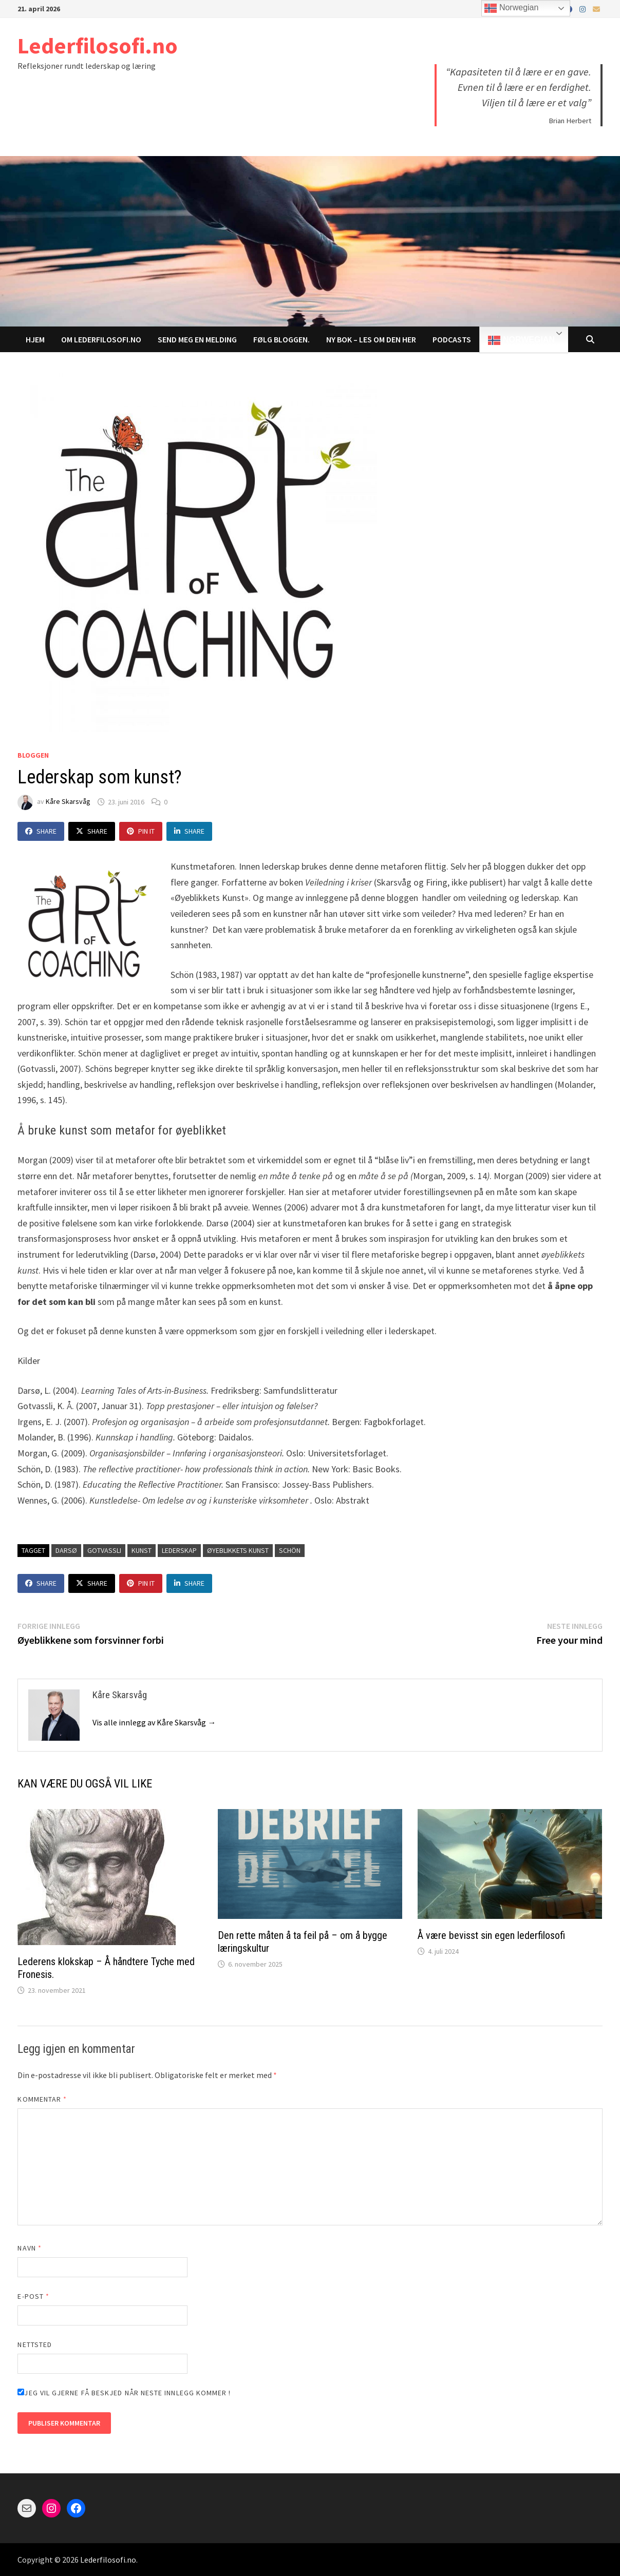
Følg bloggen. (281, 339)
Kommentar (42, 2099)
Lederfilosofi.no (97, 45)
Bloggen (33, 755)
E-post (33, 2296)
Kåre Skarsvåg (68, 801)
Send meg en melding (197, 339)
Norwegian (521, 340)
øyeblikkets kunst (238, 1550)
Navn (29, 2248)
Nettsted (34, 2344)
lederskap (179, 1550)
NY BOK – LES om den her (371, 339)
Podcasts (452, 339)
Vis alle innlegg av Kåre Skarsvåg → (154, 1722)
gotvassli (104, 1550)
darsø (66, 1550)
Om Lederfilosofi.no (101, 339)
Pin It (141, 831)
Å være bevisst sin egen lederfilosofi (491, 1935)
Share (41, 831)
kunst (141, 1550)
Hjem (35, 339)
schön (289, 1550)
